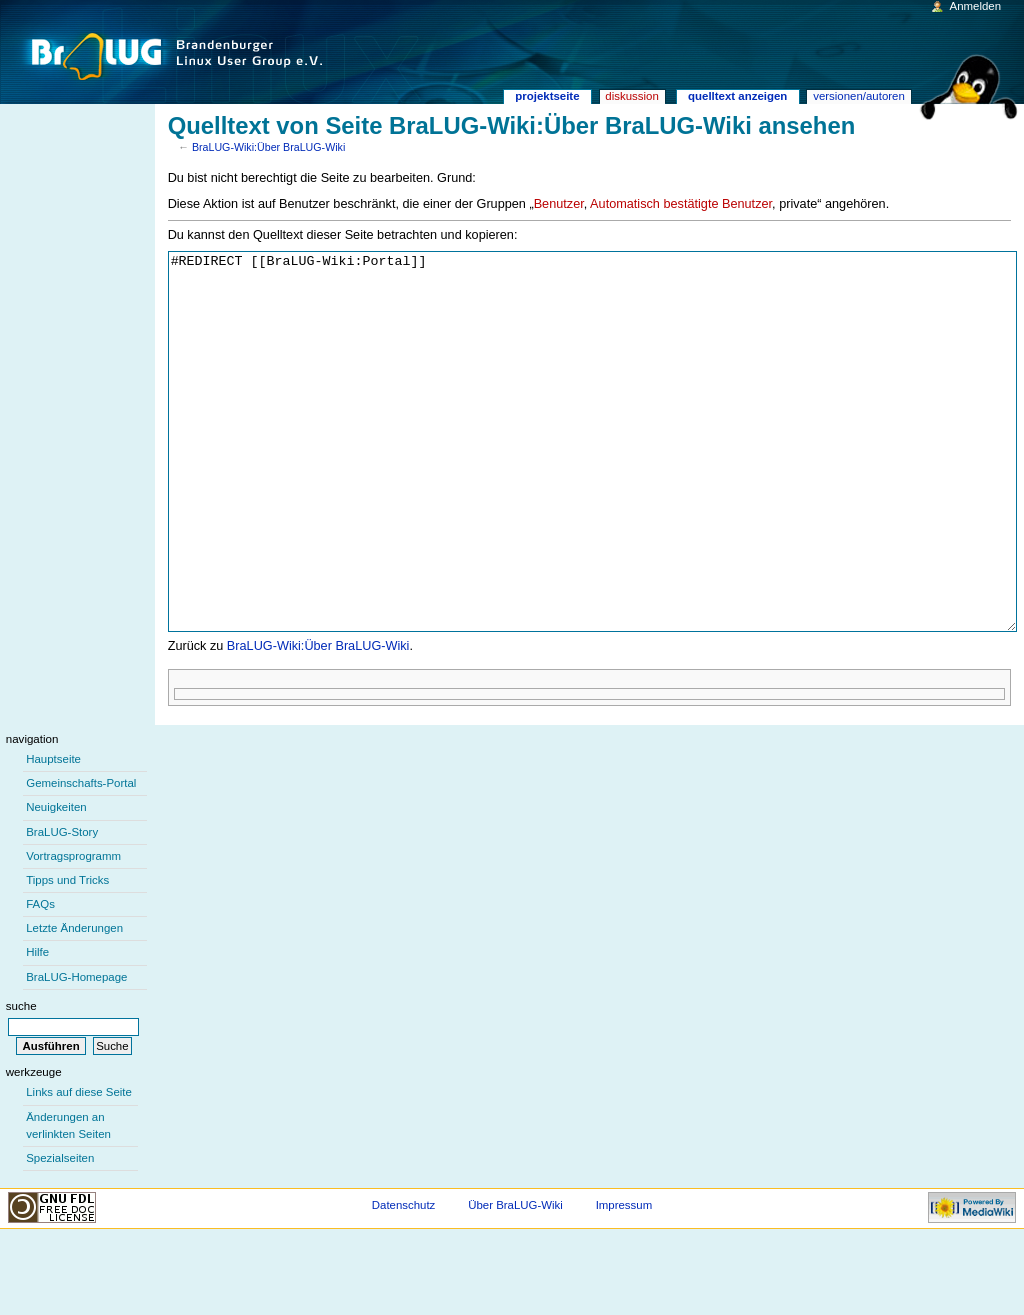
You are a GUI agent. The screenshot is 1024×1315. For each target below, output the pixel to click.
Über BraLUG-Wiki (515, 1280)
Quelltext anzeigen (737, 96)
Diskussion (631, 96)
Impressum (624, 1280)
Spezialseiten (60, 1233)
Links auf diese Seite (79, 1167)
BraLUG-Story (62, 907)
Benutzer (559, 204)
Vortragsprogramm (73, 931)
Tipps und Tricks (67, 955)
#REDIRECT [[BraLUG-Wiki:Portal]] (593, 479)
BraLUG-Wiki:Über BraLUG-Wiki (268, 147)
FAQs (40, 979)
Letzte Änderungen (74, 1003)
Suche (21, 1081)
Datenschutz (404, 1280)
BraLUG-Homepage (76, 1052)
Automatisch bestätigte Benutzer (681, 204)
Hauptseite (53, 834)
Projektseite (547, 96)
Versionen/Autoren (859, 96)
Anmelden (976, 6)
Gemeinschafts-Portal (81, 858)
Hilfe (37, 1027)
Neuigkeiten (56, 882)
